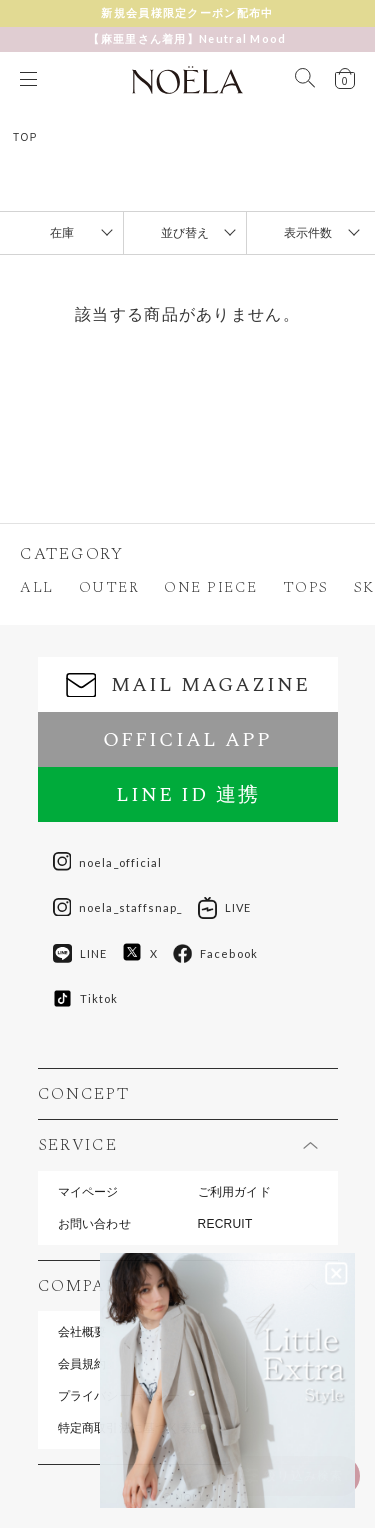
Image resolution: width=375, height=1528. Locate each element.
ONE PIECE (211, 587)
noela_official (108, 862)
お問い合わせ (94, 1224)
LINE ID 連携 (188, 795)
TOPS (306, 587)
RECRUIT (225, 1224)
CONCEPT (84, 1094)
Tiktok (86, 998)
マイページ (88, 1192)
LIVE (224, 908)
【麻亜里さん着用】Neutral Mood (187, 38)
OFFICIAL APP (187, 740)
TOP (25, 137)
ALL (37, 587)
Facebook (215, 954)
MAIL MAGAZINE (188, 685)
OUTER (109, 587)
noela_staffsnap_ (118, 908)
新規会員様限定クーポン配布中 (187, 12)
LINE (80, 954)
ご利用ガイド (234, 1192)
